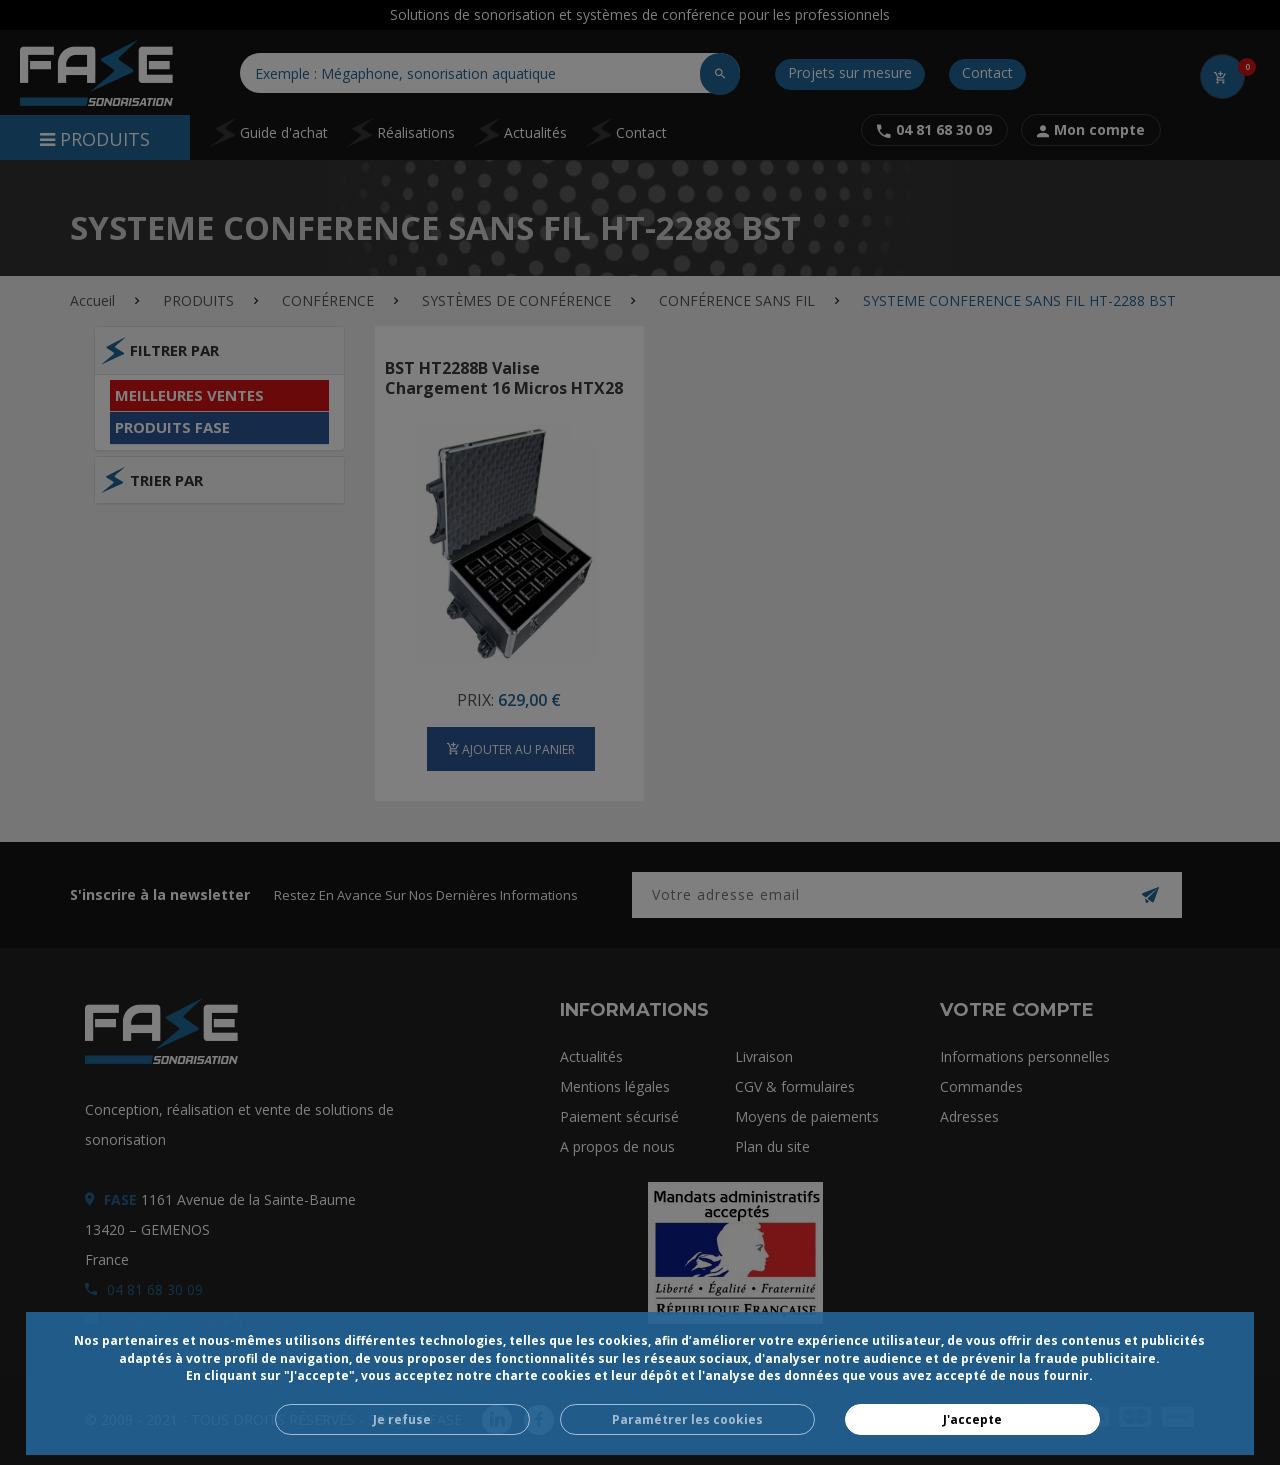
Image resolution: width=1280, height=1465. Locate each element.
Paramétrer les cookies (687, 1419)
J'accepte (972, 1419)
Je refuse (402, 1419)
